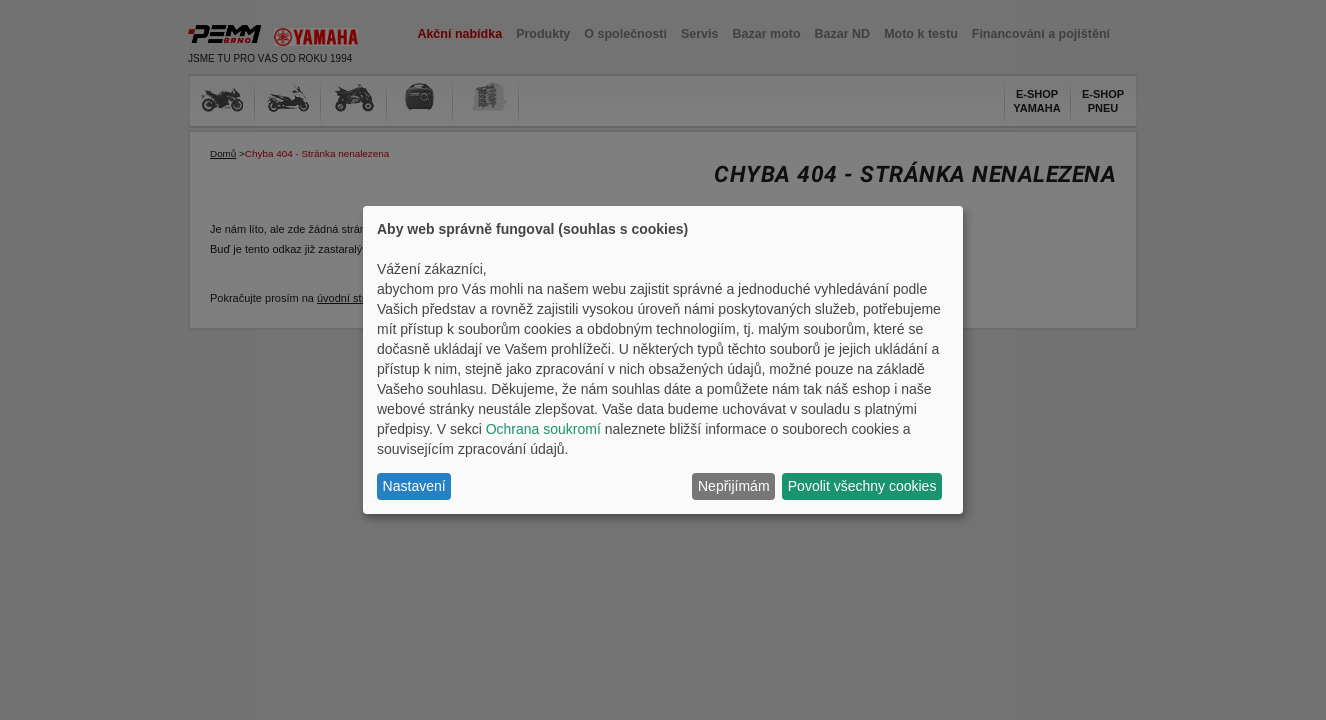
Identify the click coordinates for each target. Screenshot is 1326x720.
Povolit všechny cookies (862, 486)
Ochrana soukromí (543, 429)
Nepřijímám (734, 486)
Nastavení (414, 486)
